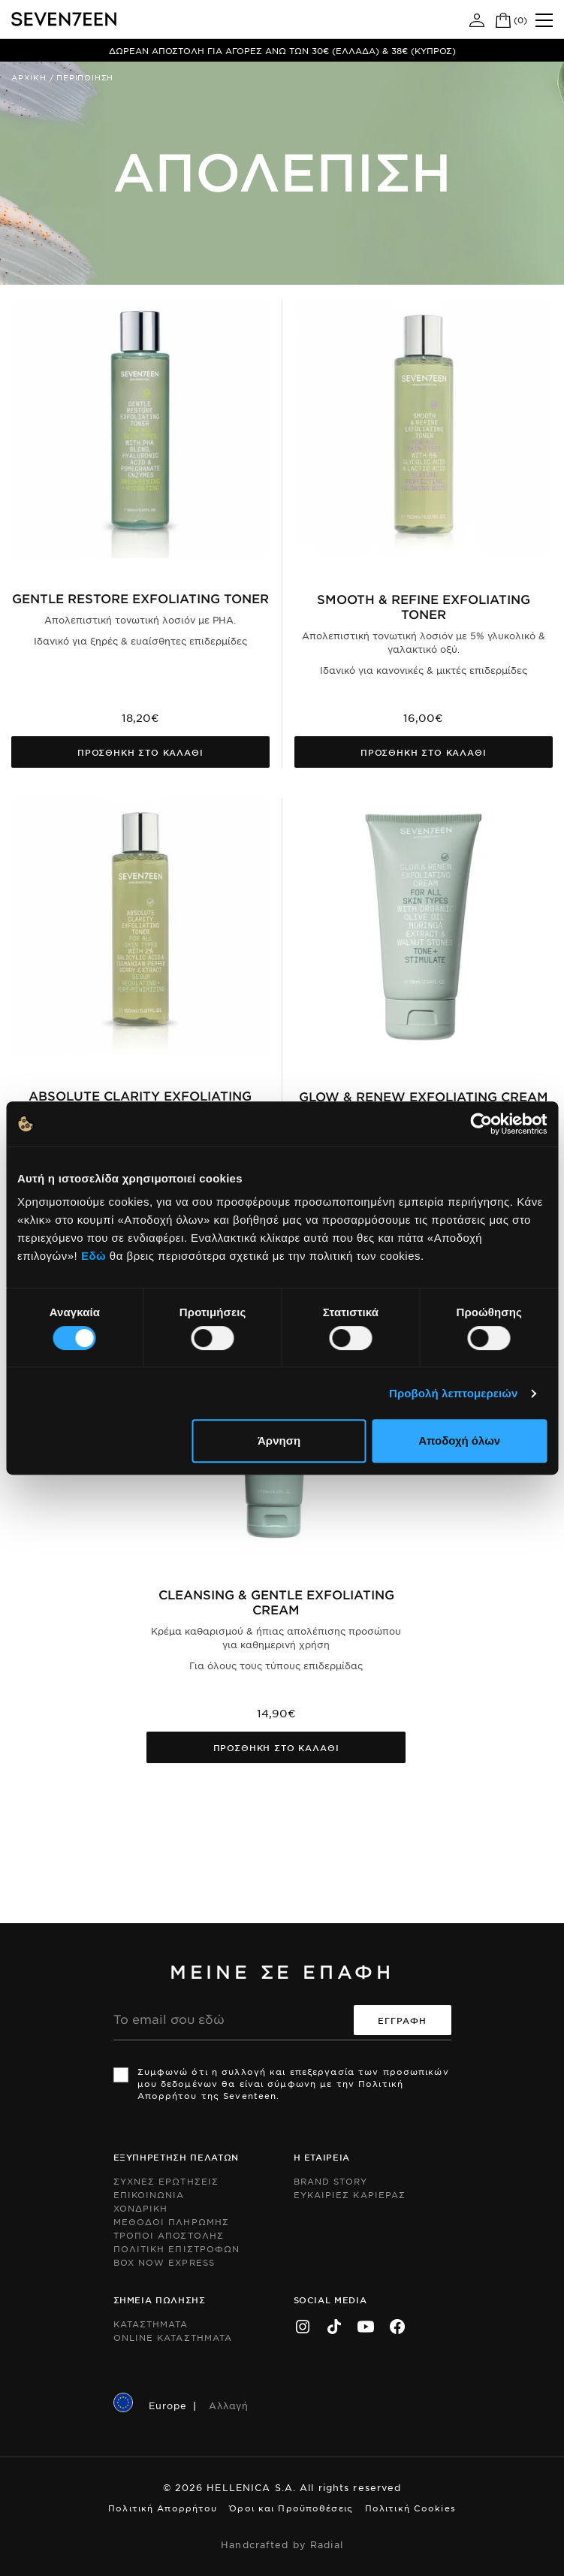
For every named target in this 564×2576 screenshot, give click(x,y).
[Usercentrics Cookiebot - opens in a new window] (481, 1124)
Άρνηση (279, 1440)
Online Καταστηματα (173, 2337)
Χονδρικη (140, 2208)
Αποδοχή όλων (459, 1440)
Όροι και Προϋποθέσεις (291, 2507)
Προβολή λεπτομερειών (453, 1393)
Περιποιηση (84, 77)
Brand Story (331, 2181)
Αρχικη (29, 77)
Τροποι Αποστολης (169, 2235)
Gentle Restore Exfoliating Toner (140, 597)
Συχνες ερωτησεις (166, 2181)
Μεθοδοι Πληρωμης (171, 2221)
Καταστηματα (151, 2323)
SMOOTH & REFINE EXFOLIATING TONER (423, 606)
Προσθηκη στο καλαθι (140, 752)
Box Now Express (164, 2262)
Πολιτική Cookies (410, 2507)
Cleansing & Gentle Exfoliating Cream (276, 1602)
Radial (326, 2544)
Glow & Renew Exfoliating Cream (423, 1096)
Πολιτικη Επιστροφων (176, 2248)
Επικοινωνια (149, 2194)
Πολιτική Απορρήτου (162, 2507)
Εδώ (93, 1255)
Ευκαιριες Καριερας (350, 2194)
